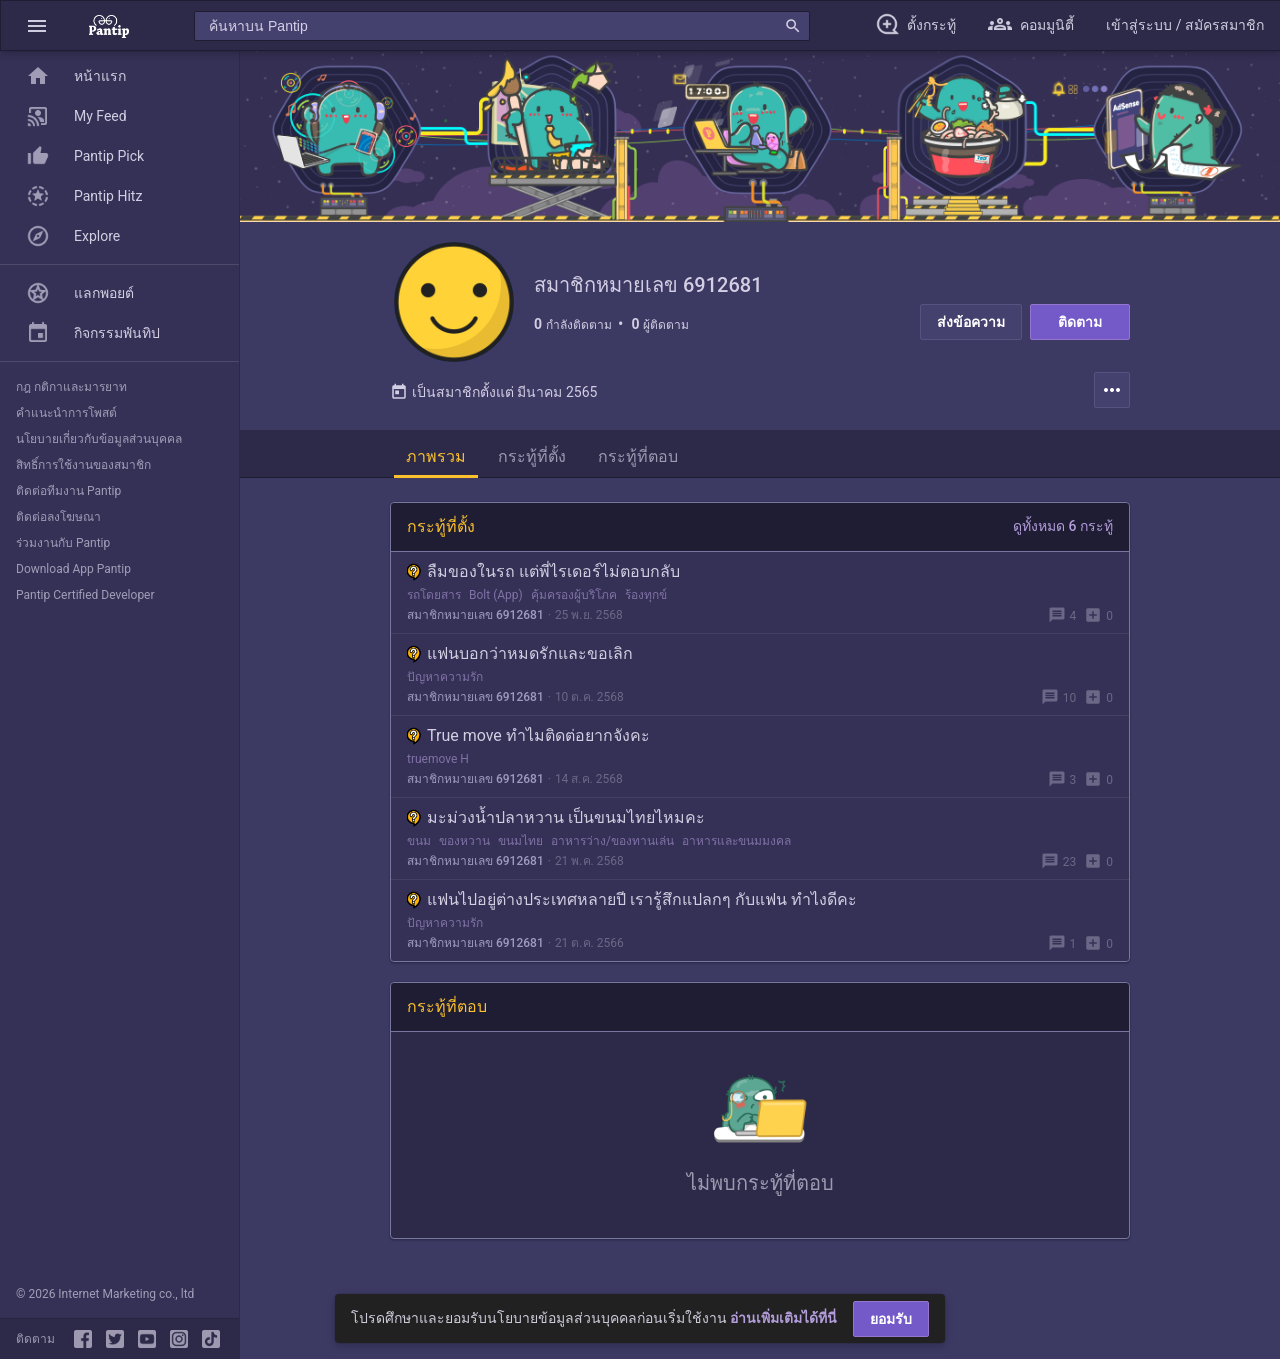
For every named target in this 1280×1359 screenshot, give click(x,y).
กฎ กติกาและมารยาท (71, 387)
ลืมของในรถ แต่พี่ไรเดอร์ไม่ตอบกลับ (543, 571)
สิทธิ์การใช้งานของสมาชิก (83, 465)
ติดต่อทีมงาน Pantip (68, 491)
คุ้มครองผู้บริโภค (574, 595)
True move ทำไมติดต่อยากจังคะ (528, 735)
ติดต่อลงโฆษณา (58, 517)
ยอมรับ (891, 1319)
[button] (37, 25)
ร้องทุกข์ (646, 595)
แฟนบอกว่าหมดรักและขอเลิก (520, 653)
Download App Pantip (73, 569)
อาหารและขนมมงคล (736, 841)
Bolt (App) (496, 595)
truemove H (438, 759)
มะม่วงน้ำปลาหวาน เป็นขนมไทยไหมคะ (556, 817)
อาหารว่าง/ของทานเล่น (612, 841)
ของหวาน (464, 841)
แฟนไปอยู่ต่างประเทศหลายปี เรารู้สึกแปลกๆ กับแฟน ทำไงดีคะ (632, 899)
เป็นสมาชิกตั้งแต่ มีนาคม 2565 (493, 392)
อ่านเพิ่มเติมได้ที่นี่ (783, 1318)
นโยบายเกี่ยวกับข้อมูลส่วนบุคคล (99, 439)
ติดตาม (1080, 322)
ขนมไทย (520, 841)
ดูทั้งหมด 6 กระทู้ (1063, 526)
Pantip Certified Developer (85, 595)
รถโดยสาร (434, 595)
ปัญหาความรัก (445, 677)
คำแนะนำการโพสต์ (66, 413)
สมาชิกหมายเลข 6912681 (475, 615)
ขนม (419, 841)
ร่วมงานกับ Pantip (63, 543)
